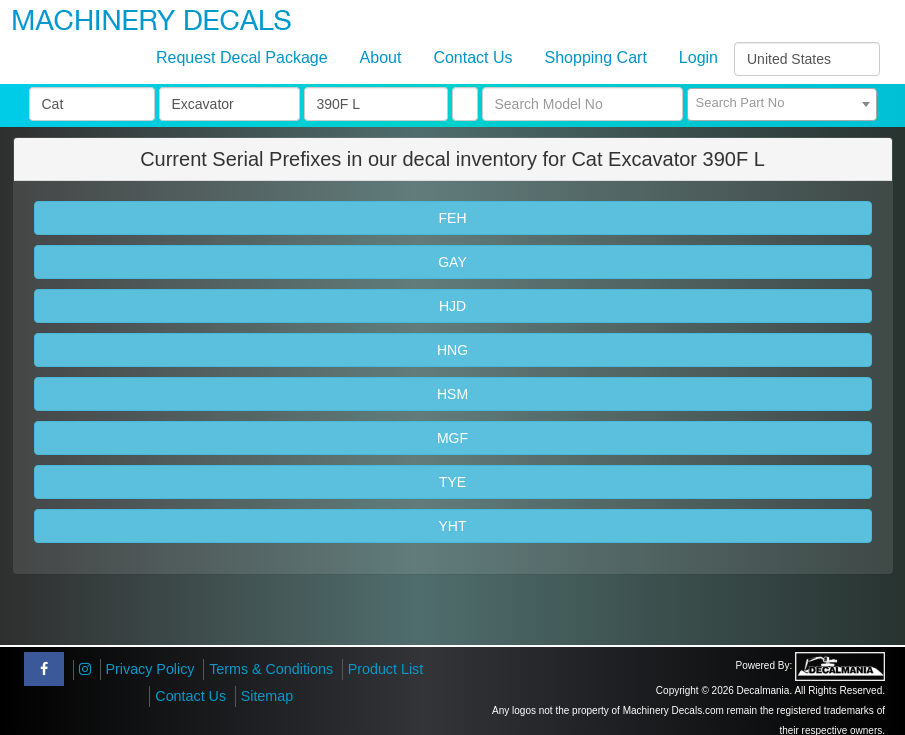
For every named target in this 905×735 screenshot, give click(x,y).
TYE (452, 482)
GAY (452, 262)
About (381, 57)
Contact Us (472, 57)
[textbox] (782, 103)
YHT (453, 526)
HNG (452, 350)
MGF (452, 438)
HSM (452, 394)
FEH (453, 218)
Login (698, 57)
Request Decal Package (242, 57)
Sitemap (267, 696)
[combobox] (782, 104)
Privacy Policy (150, 669)
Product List (386, 669)
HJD (452, 306)
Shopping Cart (596, 57)
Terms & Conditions (271, 669)
